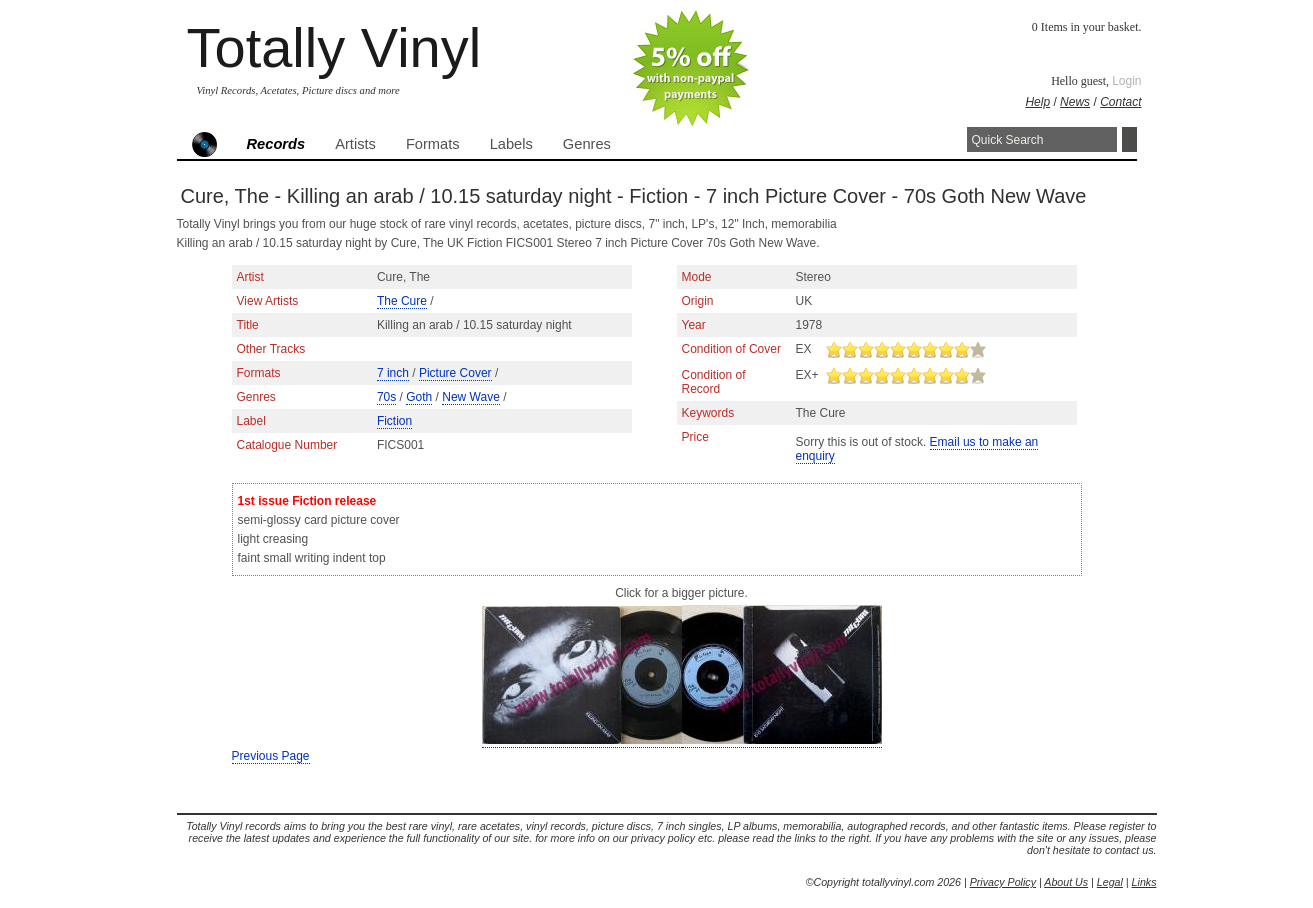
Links (1144, 882)
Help (1037, 102)
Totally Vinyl (334, 47)
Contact (1120, 102)
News (1075, 102)
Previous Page (271, 756)
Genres (587, 144)
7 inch (393, 373)
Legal (1110, 882)
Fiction (394, 421)
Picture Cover (455, 373)
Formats (433, 144)
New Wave (471, 397)
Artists (355, 144)
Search (1129, 139)
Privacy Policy (1003, 882)
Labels (511, 144)
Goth (419, 397)
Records (276, 144)
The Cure (402, 301)
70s (386, 397)
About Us (1066, 882)
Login (1126, 81)
